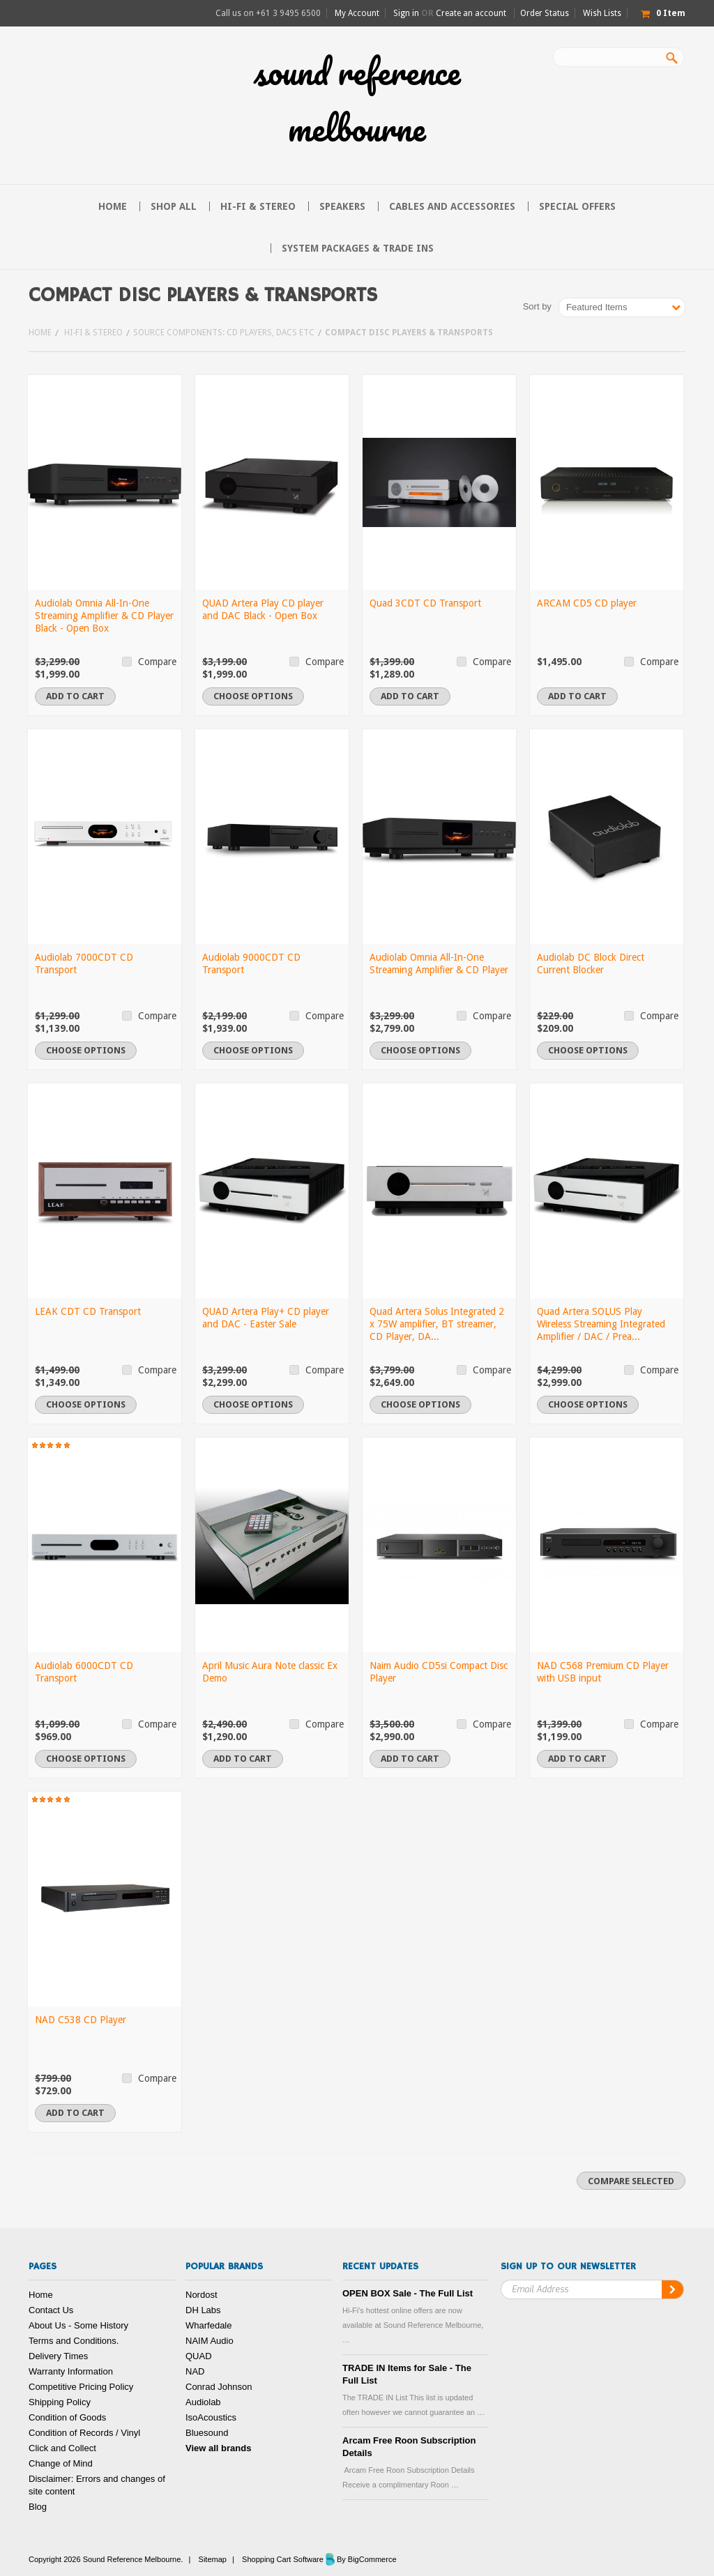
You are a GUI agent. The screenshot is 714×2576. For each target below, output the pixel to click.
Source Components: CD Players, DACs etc (223, 332)
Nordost (201, 2294)
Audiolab (203, 2402)
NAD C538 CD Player (80, 2019)
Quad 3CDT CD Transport (425, 603)
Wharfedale (208, 2325)
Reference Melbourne (357, 99)
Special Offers (577, 206)
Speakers (342, 206)
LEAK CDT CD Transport (88, 1311)
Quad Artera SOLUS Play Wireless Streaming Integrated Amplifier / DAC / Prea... (601, 1324)
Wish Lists (602, 13)
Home (40, 332)
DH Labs (203, 2310)
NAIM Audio (209, 2340)
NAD (194, 2371)
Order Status (544, 13)
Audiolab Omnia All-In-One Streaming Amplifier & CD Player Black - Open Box (104, 615)
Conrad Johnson (218, 2386)
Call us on (268, 13)
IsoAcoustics (210, 2417)
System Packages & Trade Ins (358, 248)
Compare (157, 661)
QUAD (198, 2356)
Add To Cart (75, 696)
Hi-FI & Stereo (258, 206)
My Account (357, 13)
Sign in (406, 13)
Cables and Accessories (452, 206)
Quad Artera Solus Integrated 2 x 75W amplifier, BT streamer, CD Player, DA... (437, 1324)
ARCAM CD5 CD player (587, 603)
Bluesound (206, 2433)
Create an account (471, 13)
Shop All (174, 206)
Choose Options (253, 696)
